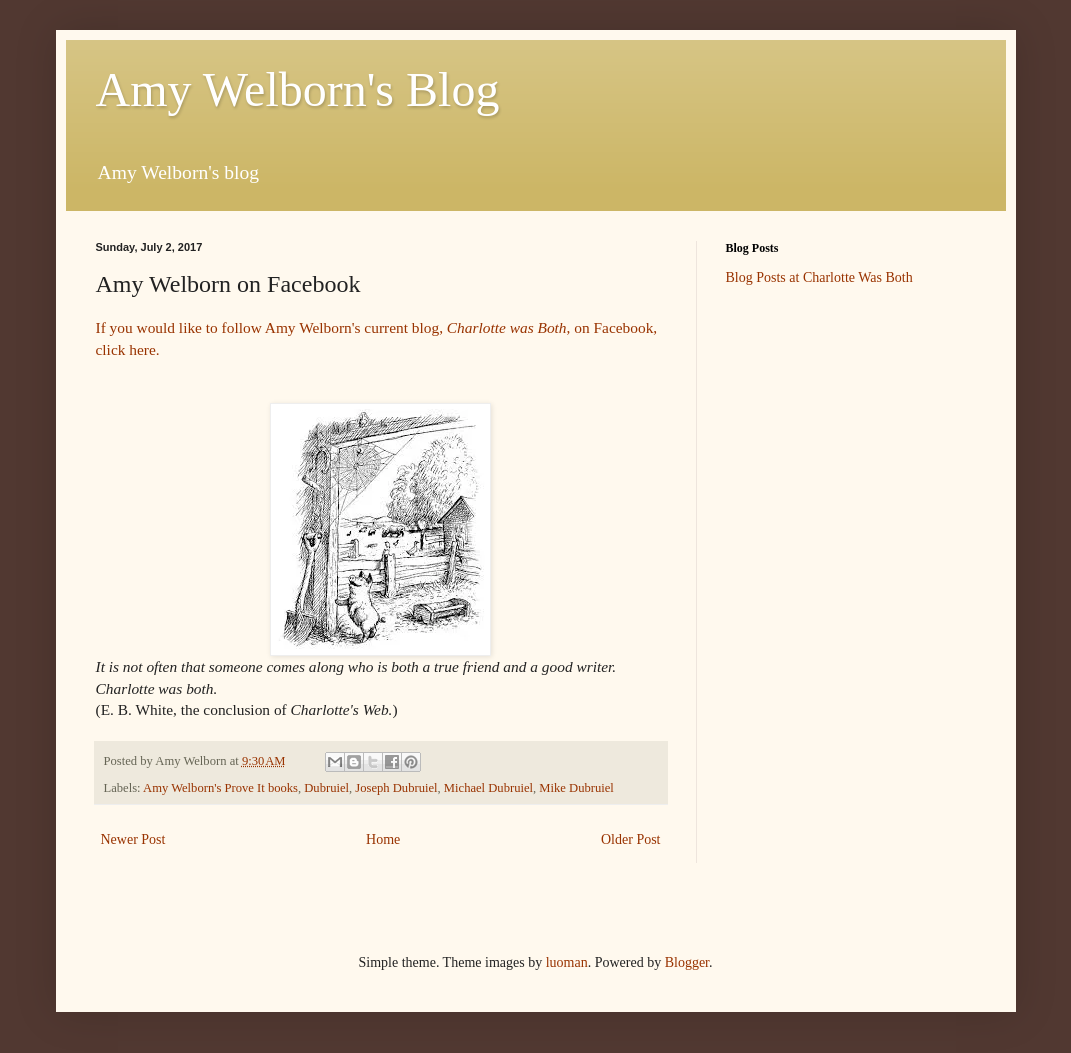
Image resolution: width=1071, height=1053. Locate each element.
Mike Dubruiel (576, 788)
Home (383, 839)
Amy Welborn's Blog (298, 89)
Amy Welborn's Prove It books (220, 788)
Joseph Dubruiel (396, 788)
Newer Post (133, 839)
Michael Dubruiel (488, 788)
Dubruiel (326, 788)
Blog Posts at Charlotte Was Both (819, 277)
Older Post (631, 839)
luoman (567, 962)
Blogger (687, 962)
